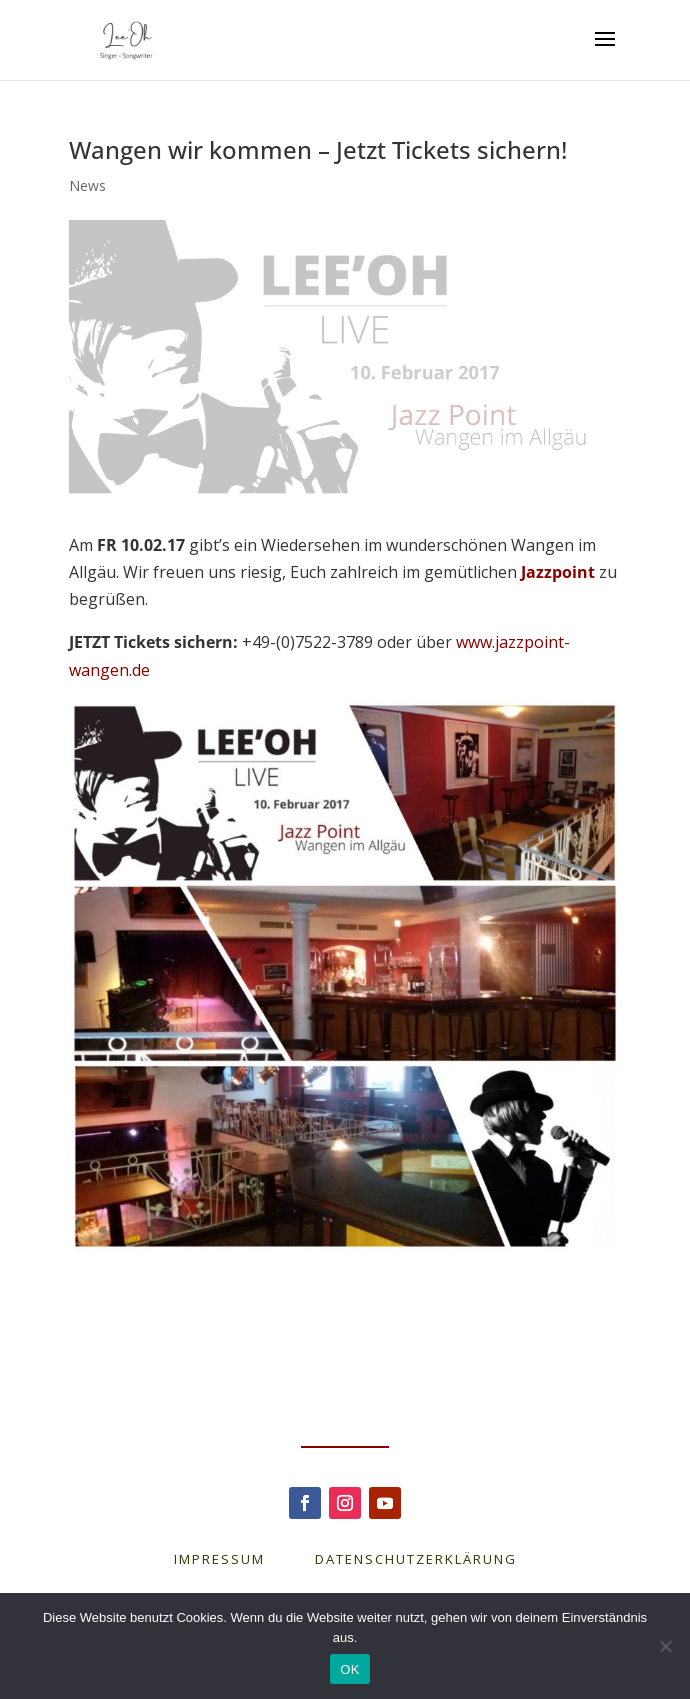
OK (349, 1669)
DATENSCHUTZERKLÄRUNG (416, 1559)
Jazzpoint (558, 572)
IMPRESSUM (244, 1559)
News (87, 185)
